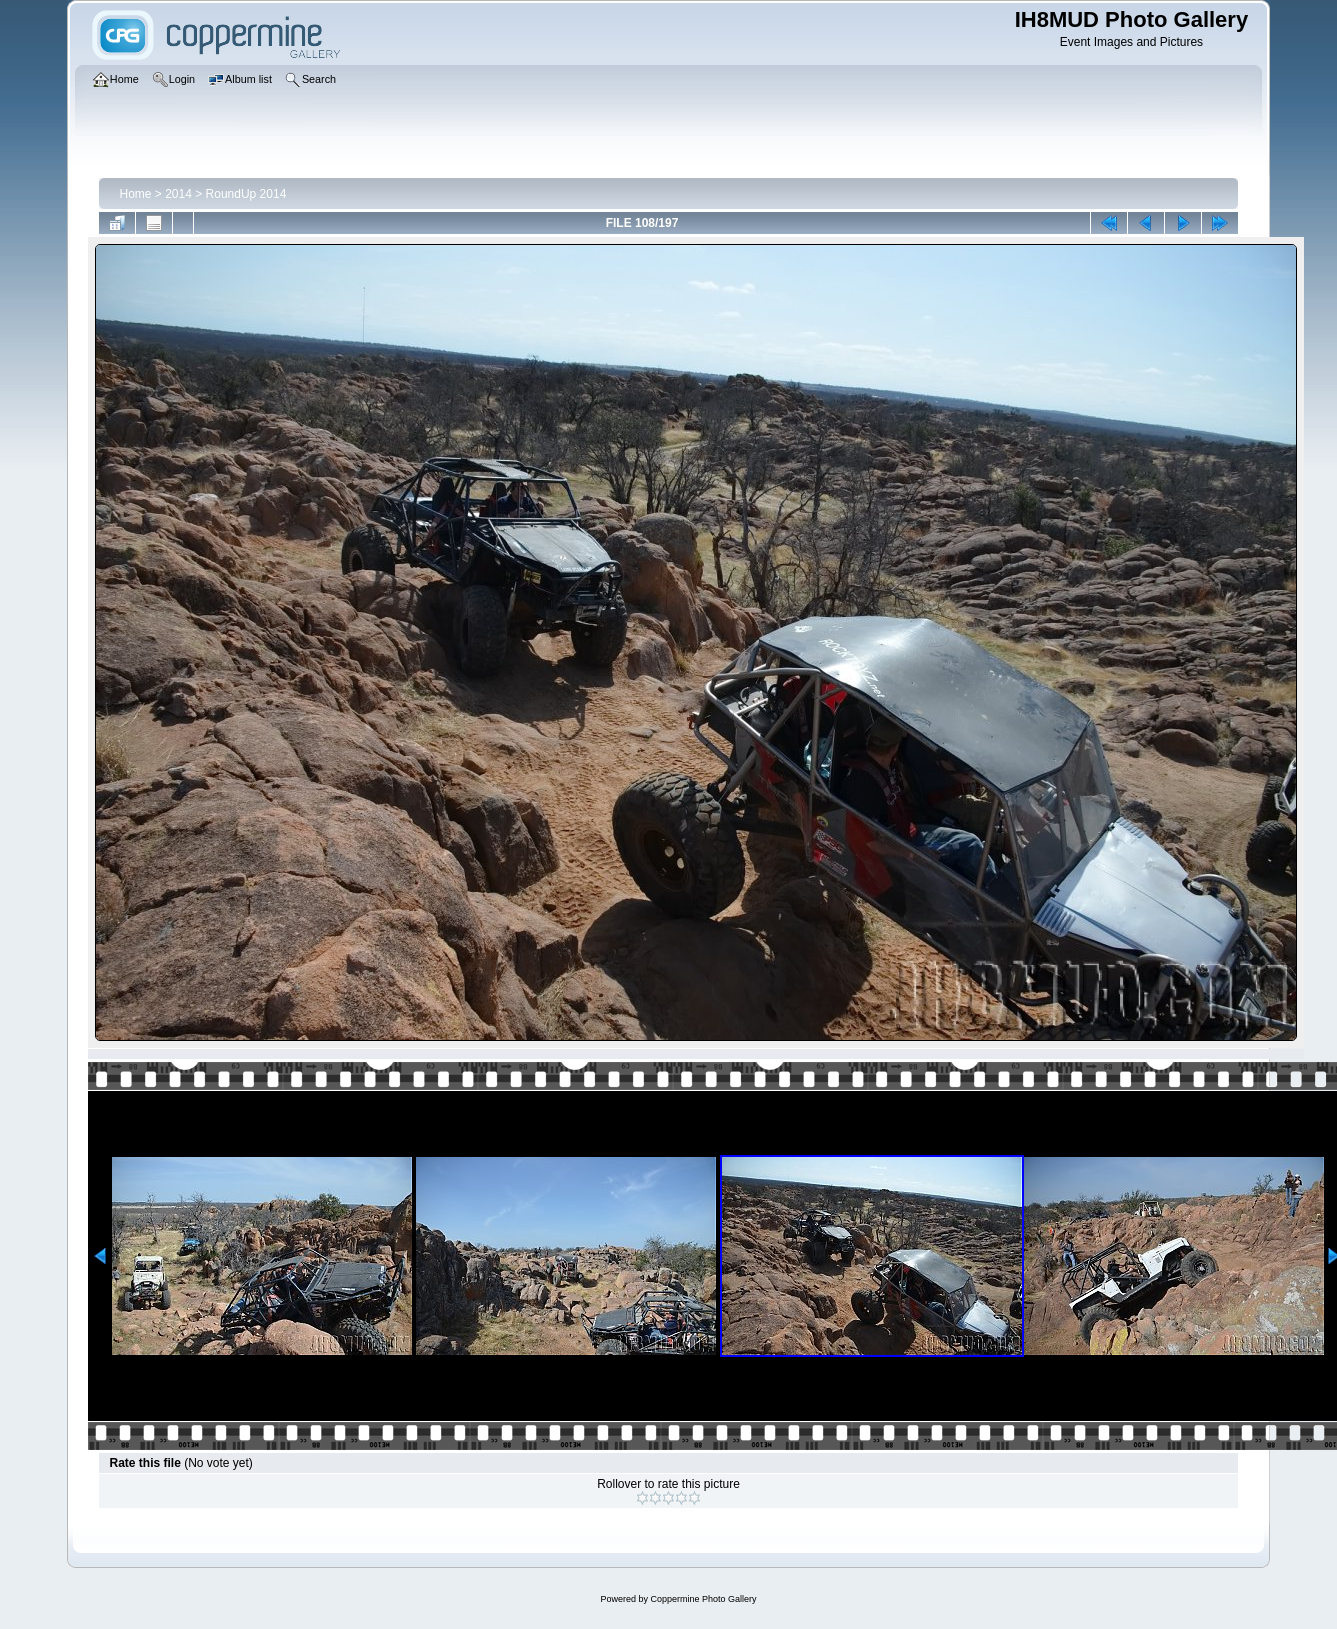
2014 (178, 194)
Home (135, 194)
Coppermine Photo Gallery (703, 1599)
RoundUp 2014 (246, 194)
